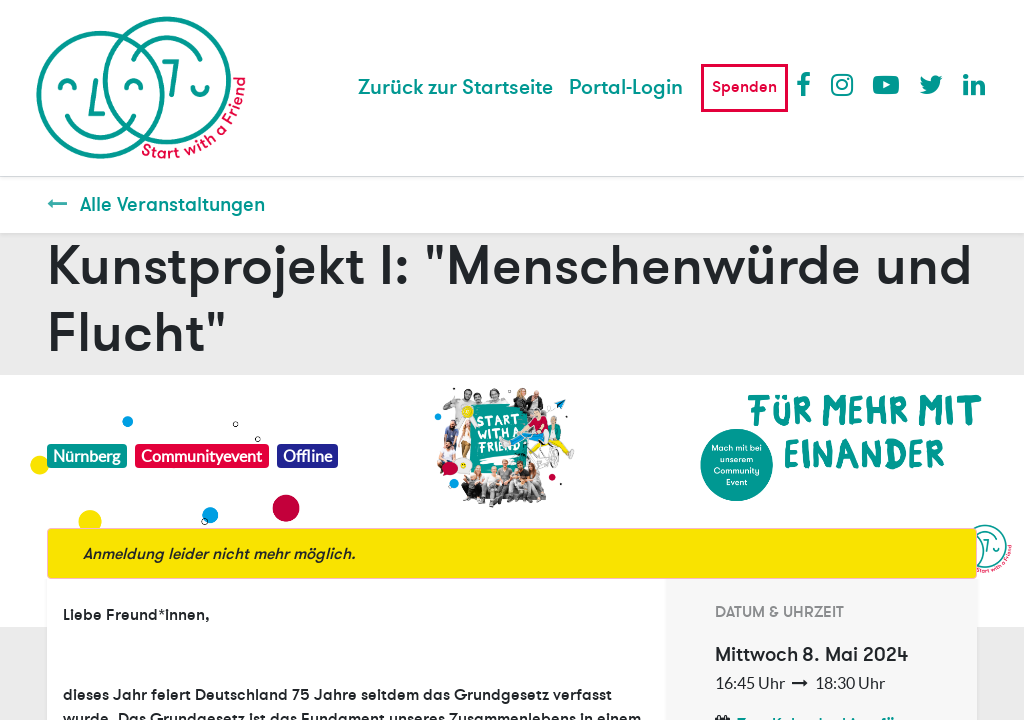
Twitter (931, 84)
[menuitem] (455, 88)
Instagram (843, 84)
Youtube (885, 84)
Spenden (744, 87)
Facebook (808, 84)
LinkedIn (975, 84)
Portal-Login (626, 87)
